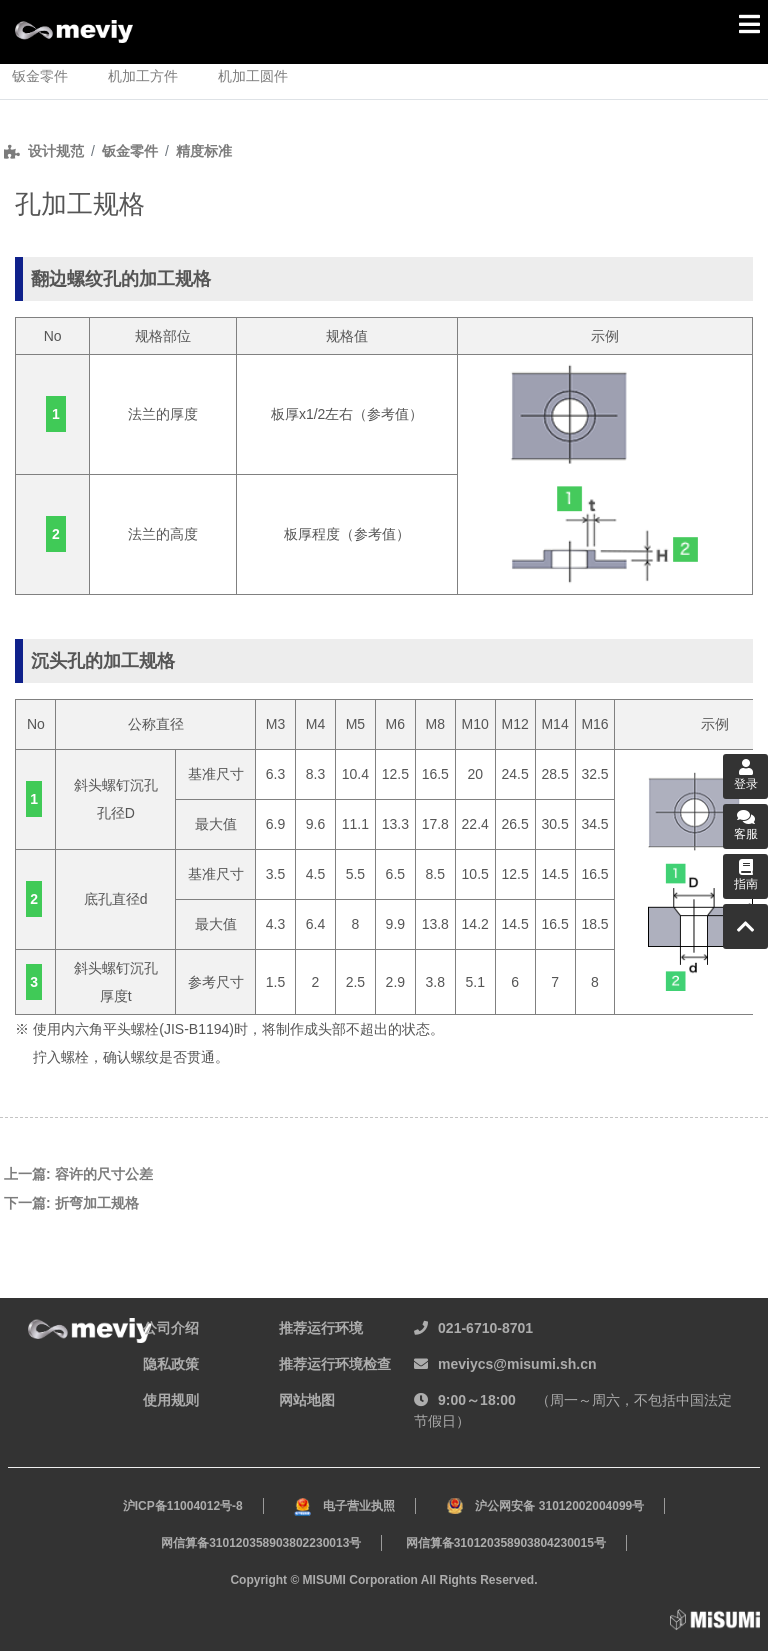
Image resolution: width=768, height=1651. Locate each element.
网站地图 (307, 1400)
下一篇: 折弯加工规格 (71, 1203)
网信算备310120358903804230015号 (506, 1543)
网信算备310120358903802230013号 (261, 1543)
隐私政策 (171, 1364)
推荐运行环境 (321, 1328)
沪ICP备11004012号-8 (183, 1506)
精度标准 (204, 151)
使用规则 (171, 1400)
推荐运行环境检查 (335, 1364)
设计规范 (56, 151)
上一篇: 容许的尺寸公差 (78, 1174)
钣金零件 (130, 151)
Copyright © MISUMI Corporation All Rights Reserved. (383, 1580)
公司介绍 (171, 1328)
